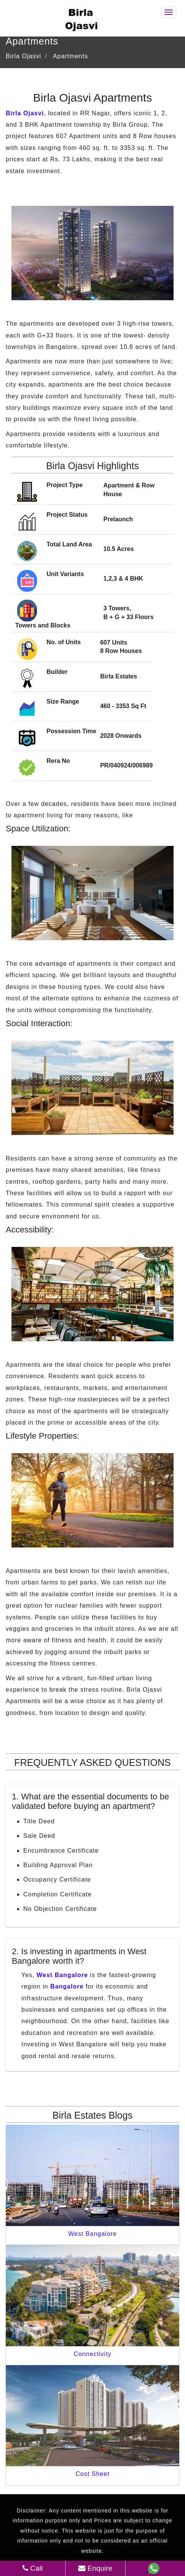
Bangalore (67, 1986)
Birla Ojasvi (25, 113)
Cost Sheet (92, 2474)
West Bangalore (62, 1975)
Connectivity (92, 2354)
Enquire (95, 2568)
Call (33, 2568)
